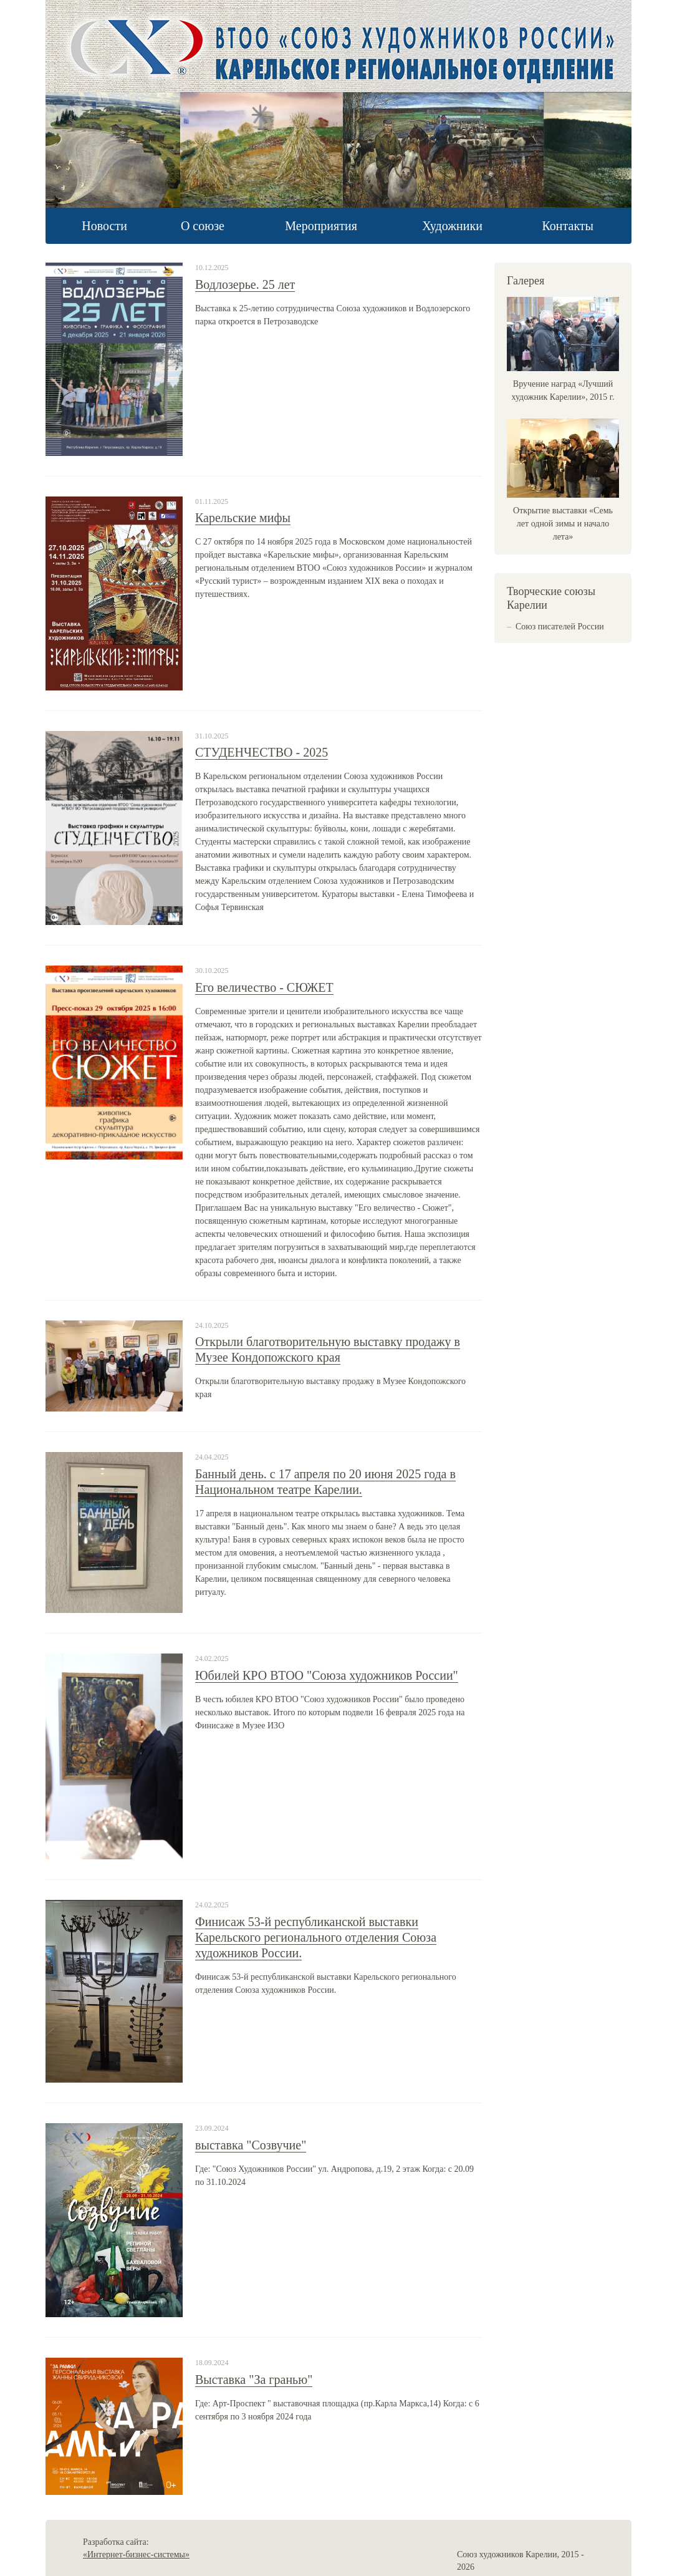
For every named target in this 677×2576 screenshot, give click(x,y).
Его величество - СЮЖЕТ (264, 987)
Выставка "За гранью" (253, 2379)
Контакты (567, 226)
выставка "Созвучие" (250, 2145)
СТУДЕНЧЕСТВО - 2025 (261, 752)
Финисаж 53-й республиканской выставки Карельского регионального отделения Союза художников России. (315, 1937)
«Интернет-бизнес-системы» (136, 2554)
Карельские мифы (242, 518)
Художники (452, 226)
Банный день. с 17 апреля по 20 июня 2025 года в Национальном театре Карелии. (325, 1481)
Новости (104, 226)
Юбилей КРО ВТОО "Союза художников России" (326, 1675)
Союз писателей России (560, 626)
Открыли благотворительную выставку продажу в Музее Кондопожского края (327, 1349)
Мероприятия (321, 226)
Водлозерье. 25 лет (245, 284)
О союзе (202, 226)
